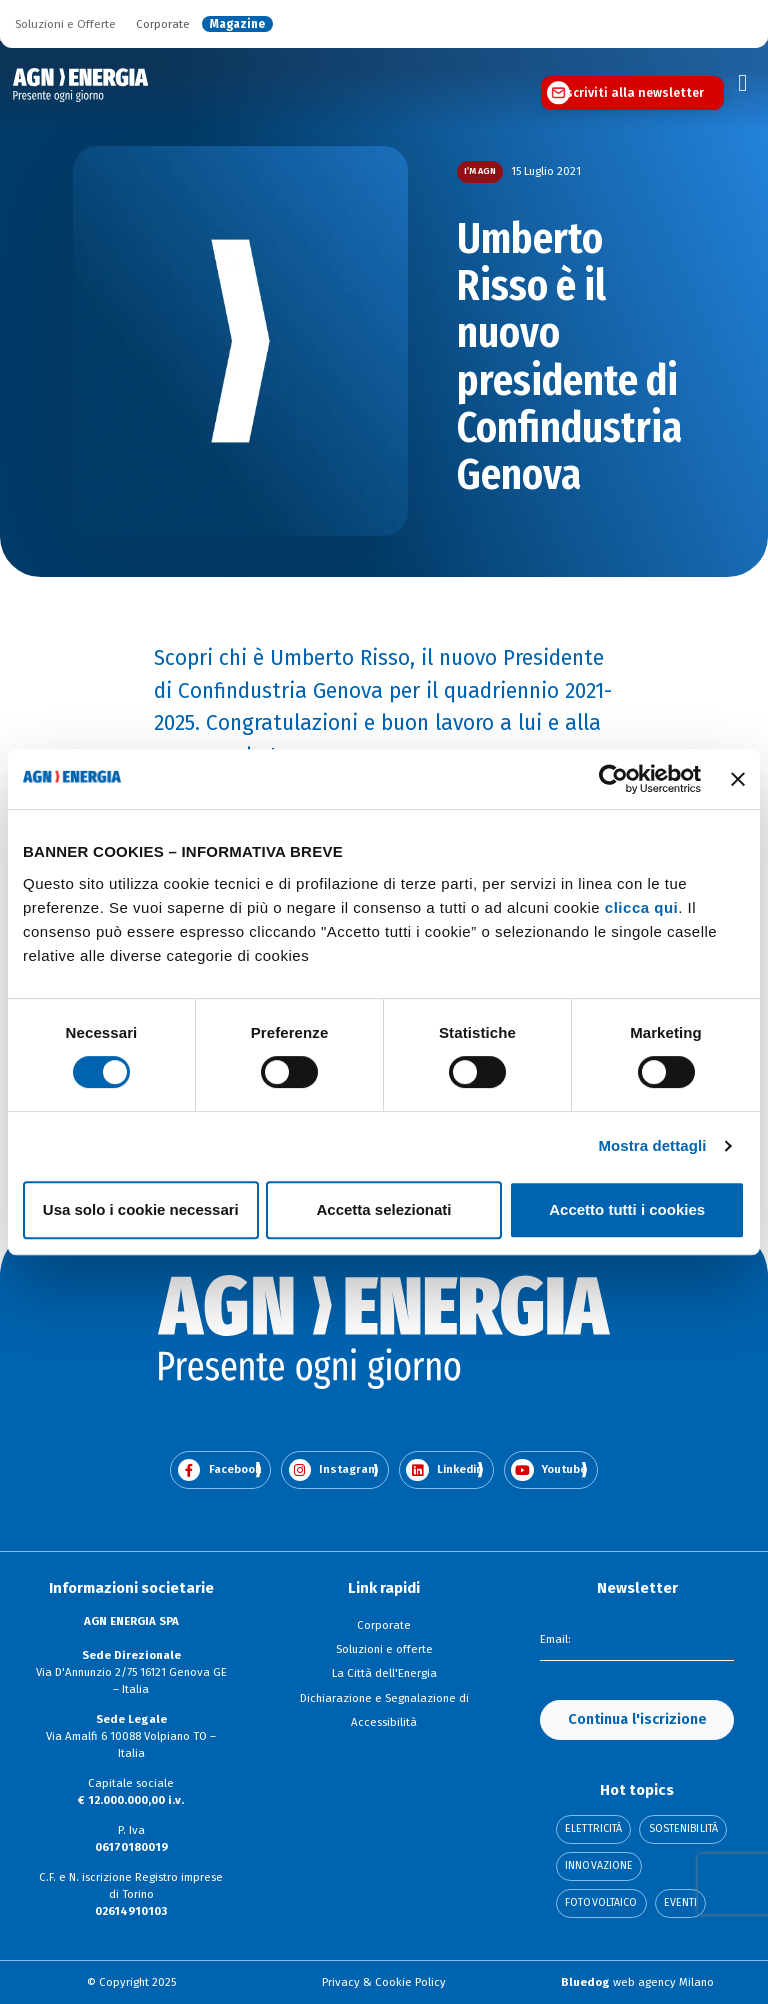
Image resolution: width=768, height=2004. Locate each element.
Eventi (681, 1903)
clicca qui (641, 907)
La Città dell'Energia (384, 1673)
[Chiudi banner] (738, 779)
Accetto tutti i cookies (627, 1209)
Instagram (334, 1470)
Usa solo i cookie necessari (141, 1209)
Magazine (237, 24)
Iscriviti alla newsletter (633, 93)
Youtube (549, 1470)
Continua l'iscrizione (637, 1719)
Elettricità (593, 1829)
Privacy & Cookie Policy (384, 1982)
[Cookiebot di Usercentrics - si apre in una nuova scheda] (613, 779)
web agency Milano (637, 1982)
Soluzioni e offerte (384, 1649)
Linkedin (444, 1470)
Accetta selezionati (383, 1209)
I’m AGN (480, 171)
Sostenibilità (683, 1829)
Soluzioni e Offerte (65, 24)
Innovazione (599, 1866)
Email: (555, 1639)
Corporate (163, 24)
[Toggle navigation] (743, 83)
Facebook (219, 1470)
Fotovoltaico (601, 1903)
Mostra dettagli (652, 1145)
